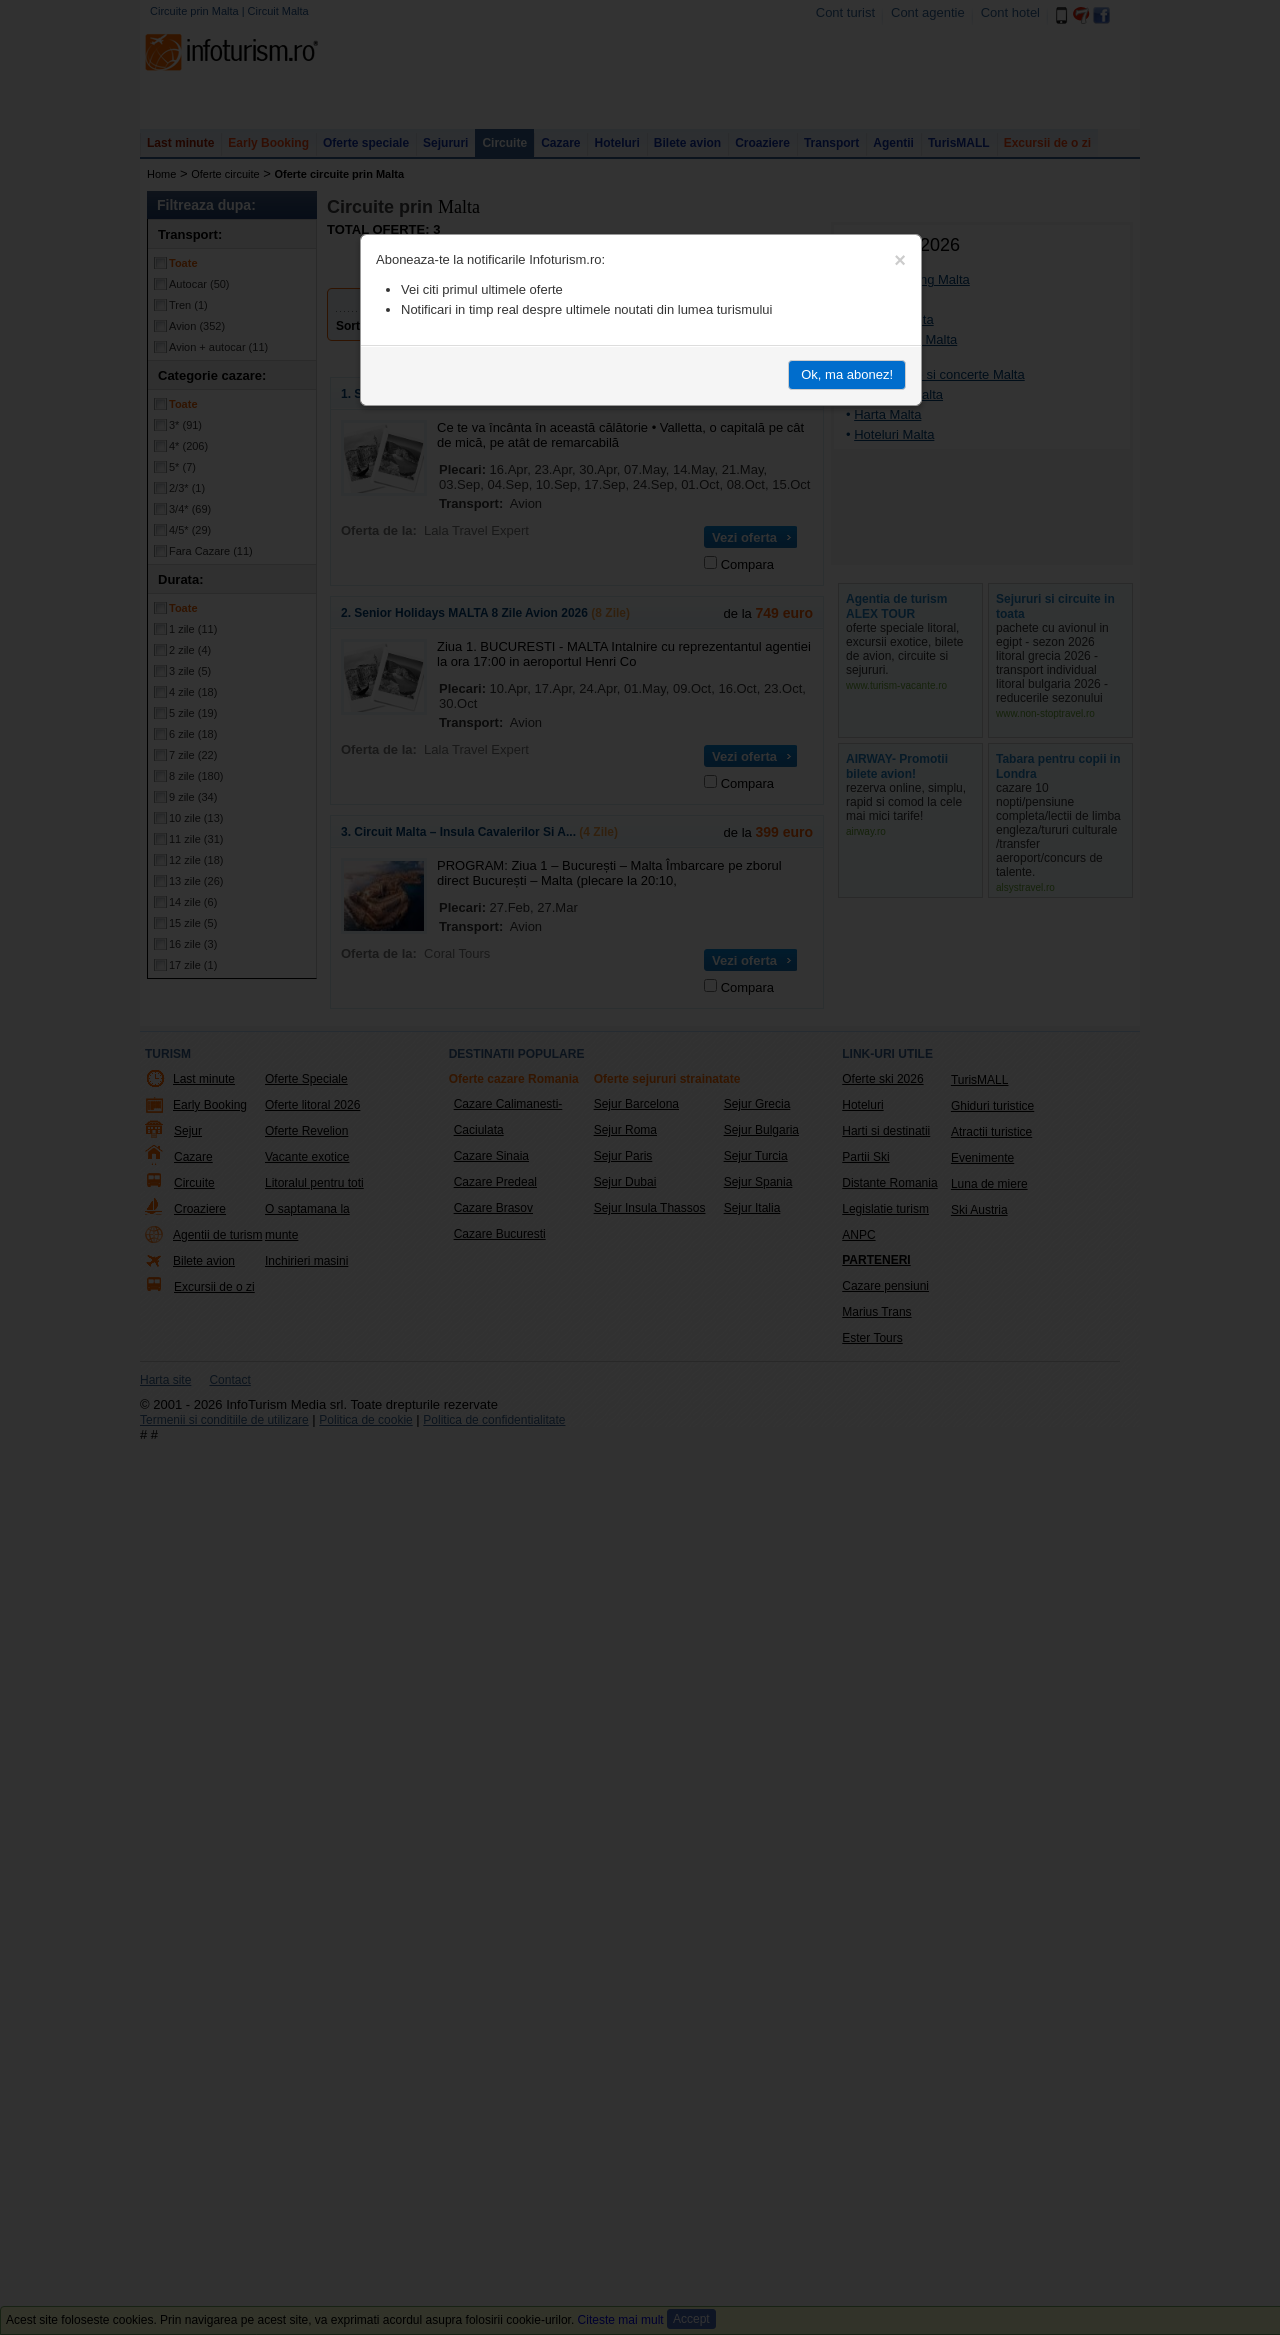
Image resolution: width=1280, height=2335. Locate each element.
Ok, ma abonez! (847, 374)
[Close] (900, 260)
